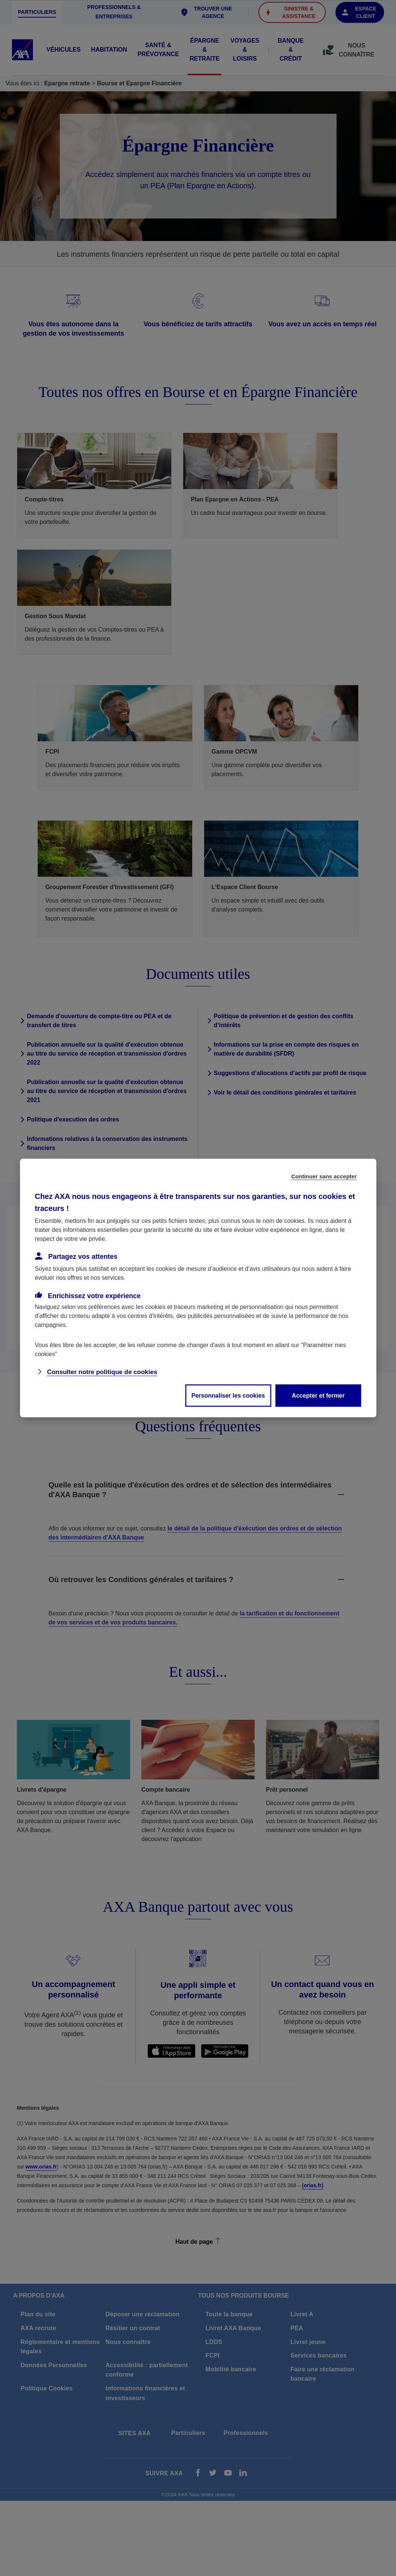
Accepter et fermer (318, 1395)
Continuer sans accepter (324, 1176)
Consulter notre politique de (102, 1372)
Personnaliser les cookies (228, 1395)
